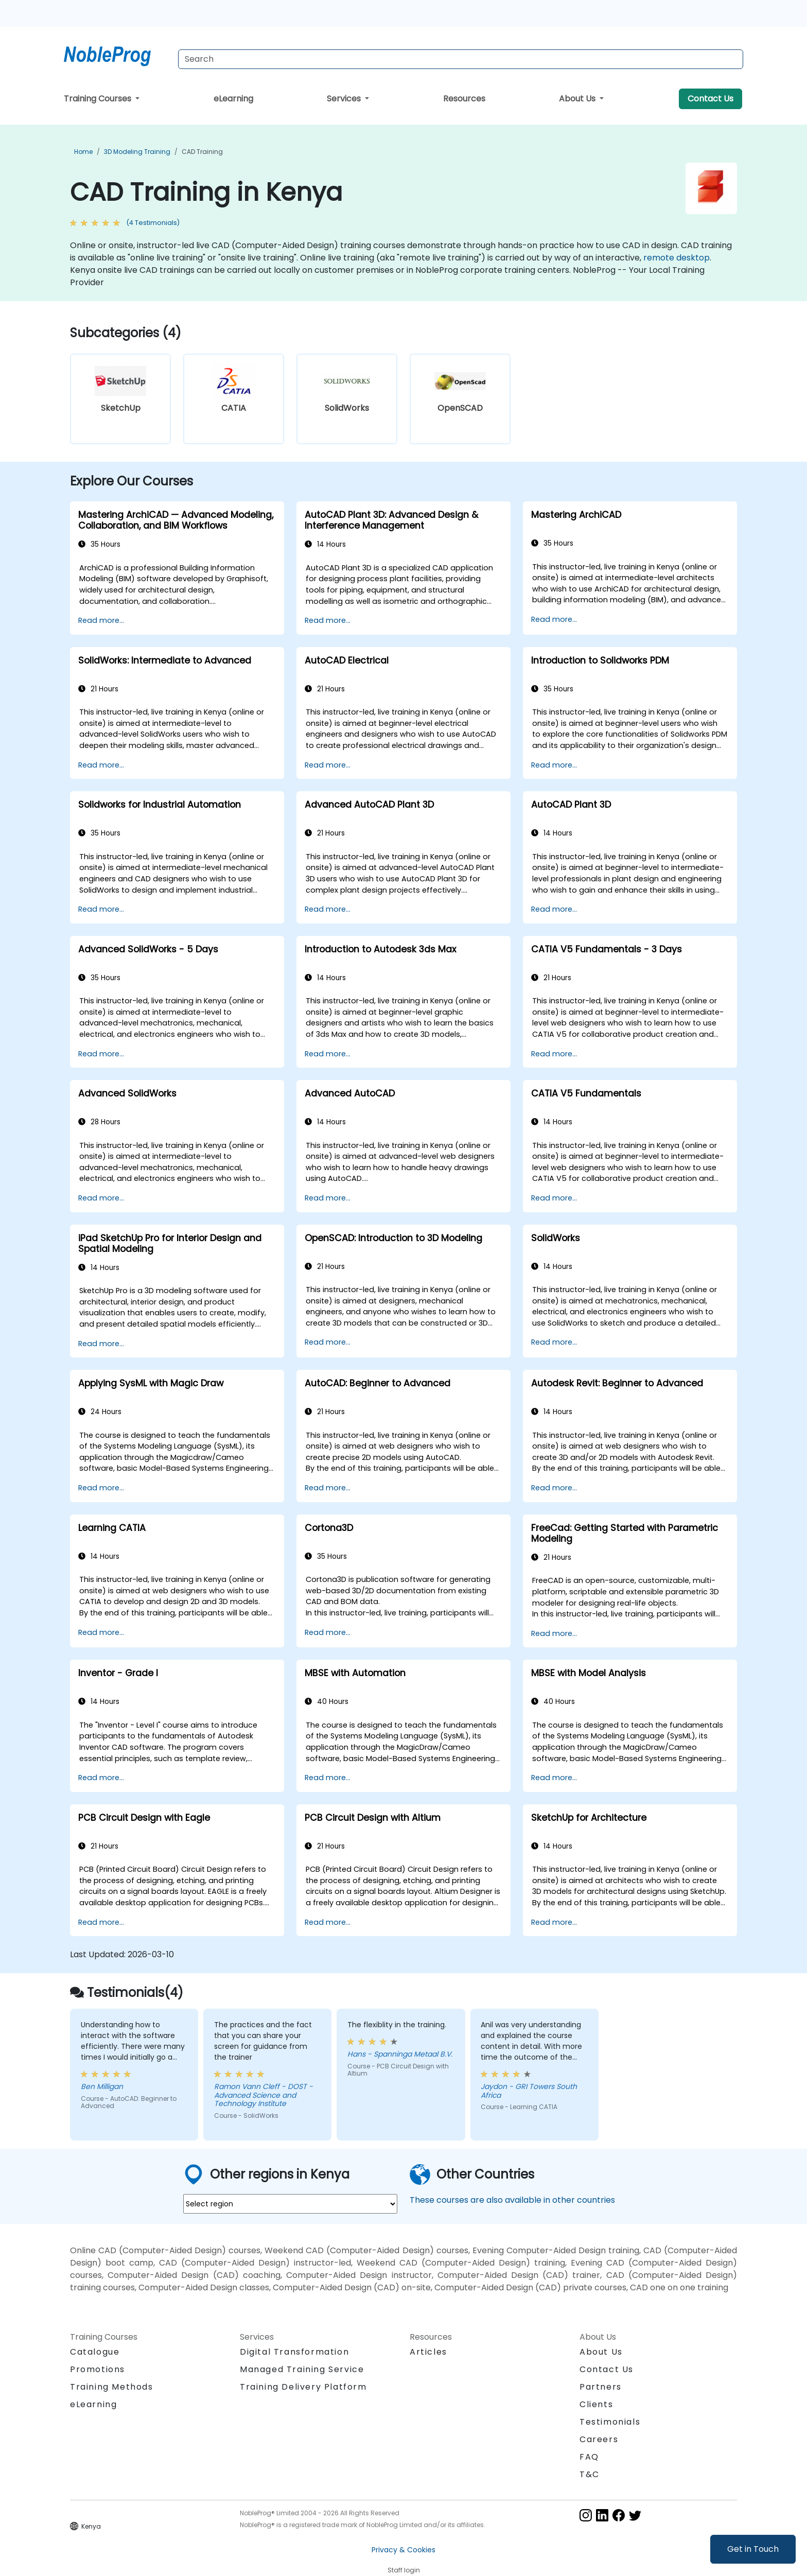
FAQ (589, 2457)
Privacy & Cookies (403, 2550)
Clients (596, 2404)
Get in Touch (753, 2549)
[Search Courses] (460, 59)
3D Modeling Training (137, 151)
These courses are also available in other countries (512, 2200)
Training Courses (98, 99)
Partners (601, 2387)
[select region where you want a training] (290, 2204)
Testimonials (610, 2422)
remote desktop (676, 258)
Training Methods (111, 2387)
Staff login (404, 2570)
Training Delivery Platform (303, 2387)
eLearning (233, 99)
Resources (464, 99)
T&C (590, 2474)
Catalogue (94, 2352)
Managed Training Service (302, 2369)
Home (83, 151)
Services (345, 99)
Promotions (97, 2369)
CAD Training (202, 151)
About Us (578, 99)
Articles (428, 2352)
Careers (599, 2439)
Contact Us (710, 99)
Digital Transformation (294, 2352)
